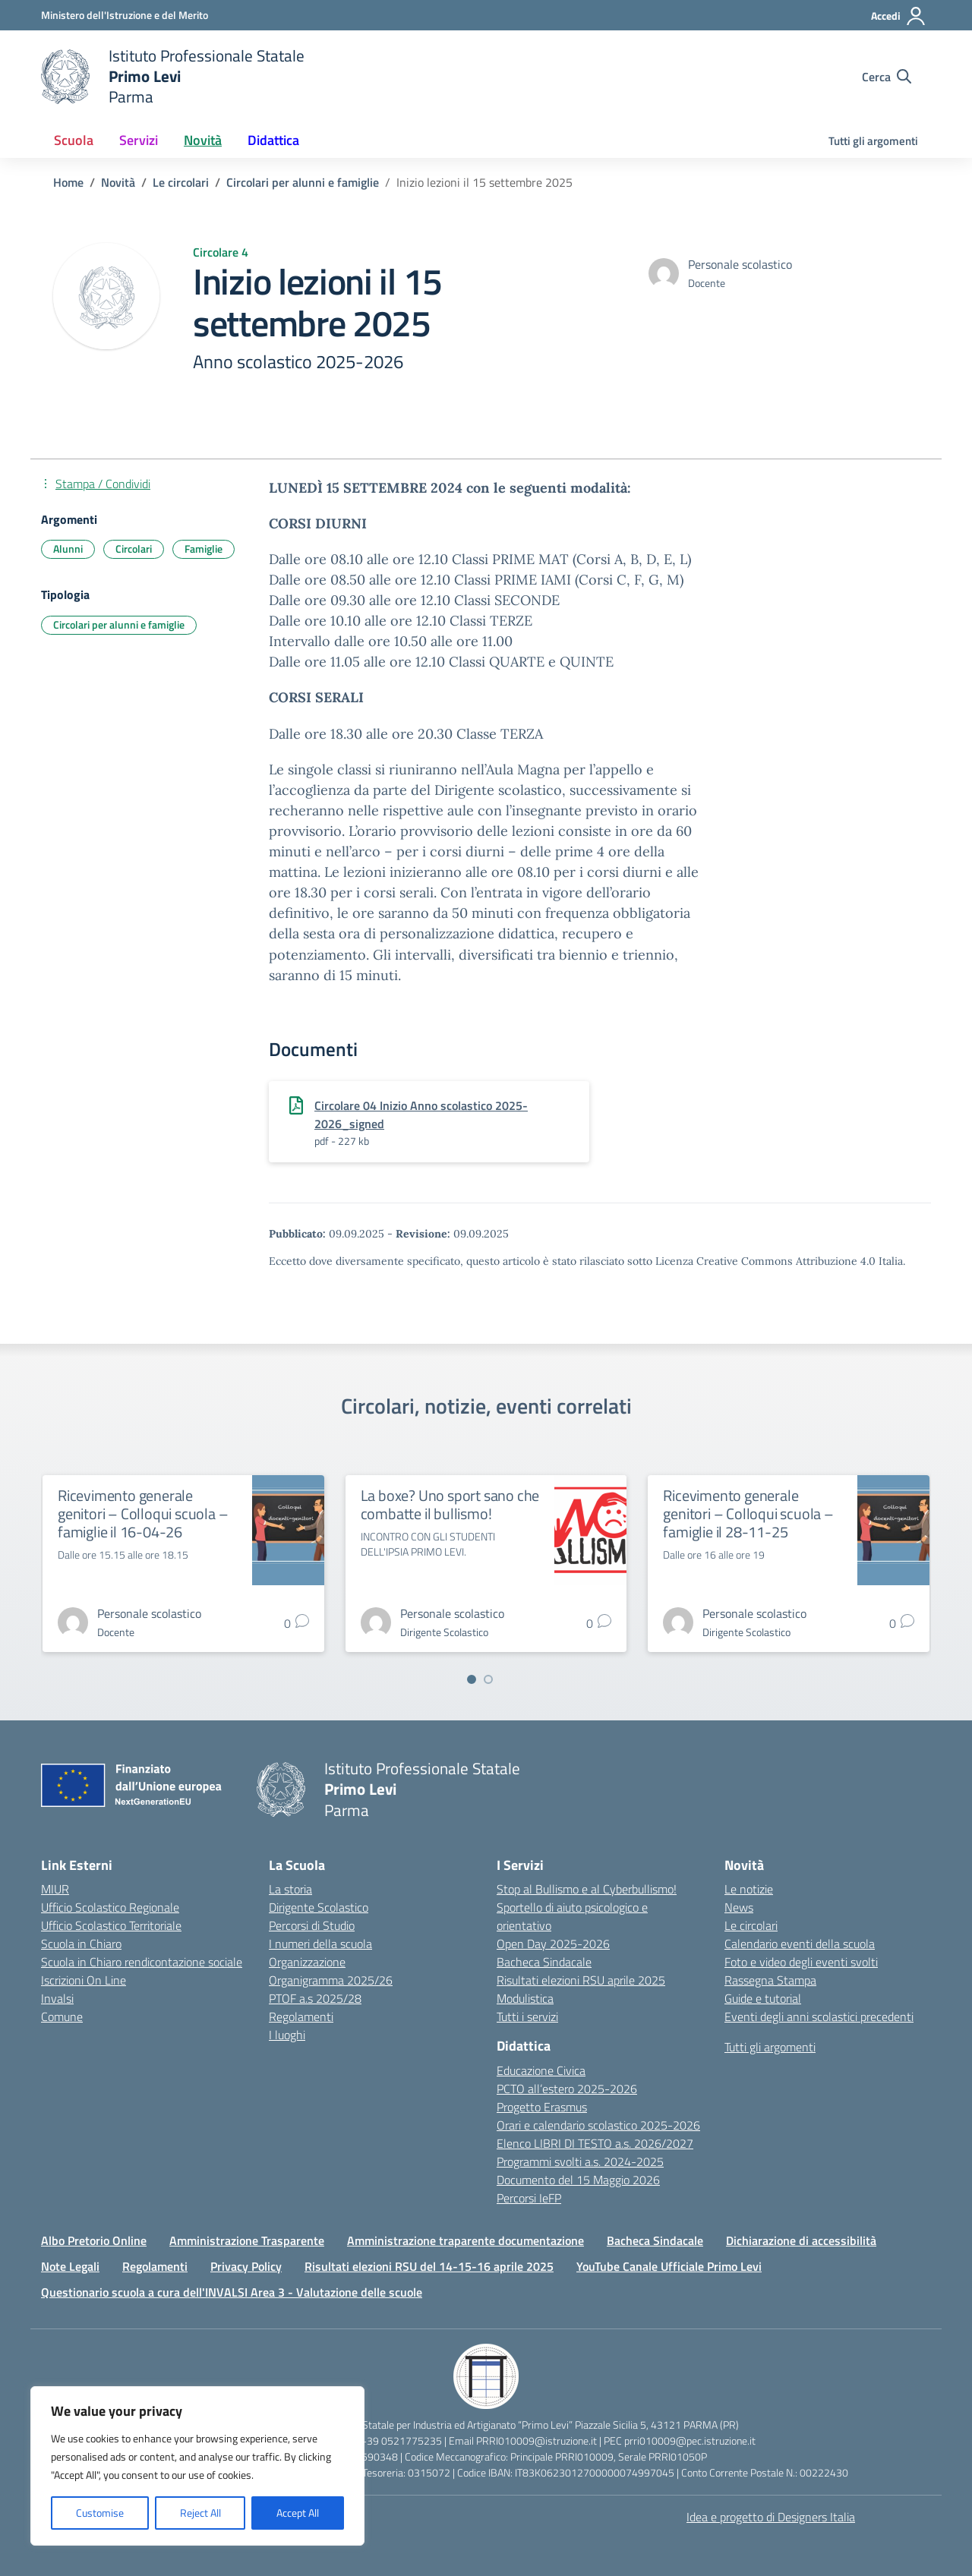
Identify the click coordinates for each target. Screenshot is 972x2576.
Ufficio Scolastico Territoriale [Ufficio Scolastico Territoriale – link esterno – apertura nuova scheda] (111, 1925)
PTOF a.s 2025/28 (315, 1998)
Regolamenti (301, 2016)
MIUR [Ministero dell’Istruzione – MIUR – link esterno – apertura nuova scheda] (55, 1889)
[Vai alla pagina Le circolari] (181, 182)
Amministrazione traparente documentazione (465, 2240)
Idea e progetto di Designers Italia (770, 2517)
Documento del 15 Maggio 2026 (578, 2180)
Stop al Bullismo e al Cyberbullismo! (587, 1889)
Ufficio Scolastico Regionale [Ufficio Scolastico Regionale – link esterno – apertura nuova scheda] (110, 1907)
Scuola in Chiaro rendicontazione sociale (141, 1962)
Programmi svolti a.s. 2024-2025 (580, 2161)
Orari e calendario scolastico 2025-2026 (598, 2125)
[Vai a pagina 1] (471, 1679)
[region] (197, 2466)
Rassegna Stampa (770, 1980)
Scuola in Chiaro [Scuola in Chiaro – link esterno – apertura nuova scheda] (81, 1943)
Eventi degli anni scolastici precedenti (819, 2016)
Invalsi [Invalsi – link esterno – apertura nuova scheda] (57, 1998)
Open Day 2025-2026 (553, 1943)
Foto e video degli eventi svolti (801, 1962)
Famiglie (203, 549)
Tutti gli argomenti (873, 141)
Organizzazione (307, 1962)
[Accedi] (898, 16)
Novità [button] (203, 140)
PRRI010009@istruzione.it (536, 2440)
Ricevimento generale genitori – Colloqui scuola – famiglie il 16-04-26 (143, 1513)
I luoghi (287, 2035)
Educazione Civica (541, 2070)
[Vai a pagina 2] (488, 1679)
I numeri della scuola (320, 1943)
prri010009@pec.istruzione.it (690, 2440)
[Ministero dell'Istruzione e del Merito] (124, 15)
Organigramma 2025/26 (331, 1980)
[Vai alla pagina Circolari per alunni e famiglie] (302, 182)
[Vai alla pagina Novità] (118, 182)
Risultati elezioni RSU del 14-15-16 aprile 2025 (429, 2266)
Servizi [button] (138, 140)
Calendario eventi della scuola (799, 1943)
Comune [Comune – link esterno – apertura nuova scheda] (62, 2016)
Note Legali (70, 2266)
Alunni (68, 549)
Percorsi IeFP (529, 2198)
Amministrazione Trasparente (246, 2240)
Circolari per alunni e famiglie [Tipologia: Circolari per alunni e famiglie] (119, 624)
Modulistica (525, 1998)
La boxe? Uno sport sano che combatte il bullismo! (450, 1504)
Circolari (133, 549)
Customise (100, 2513)
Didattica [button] (273, 140)
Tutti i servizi (527, 2016)
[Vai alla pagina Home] (68, 182)
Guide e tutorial (762, 1998)
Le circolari (751, 1925)
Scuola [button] (73, 140)
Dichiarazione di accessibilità (801, 2240)
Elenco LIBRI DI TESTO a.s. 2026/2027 (595, 2143)
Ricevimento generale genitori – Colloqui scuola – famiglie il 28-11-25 (748, 1513)
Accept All (297, 2513)
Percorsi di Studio (312, 1925)
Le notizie (748, 1889)
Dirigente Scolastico (318, 1907)
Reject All (200, 2513)
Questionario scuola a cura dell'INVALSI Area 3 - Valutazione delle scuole (231, 2292)
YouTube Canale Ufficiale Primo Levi (669, 2266)
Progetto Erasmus (542, 2107)
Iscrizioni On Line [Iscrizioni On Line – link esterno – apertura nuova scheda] (83, 1980)
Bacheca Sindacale (544, 1962)
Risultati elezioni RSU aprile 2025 (581, 1980)
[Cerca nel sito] (886, 77)
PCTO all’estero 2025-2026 (567, 2088)
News (738, 1907)
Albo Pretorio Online (94, 2240)
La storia (290, 1889)
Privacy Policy (246, 2266)
